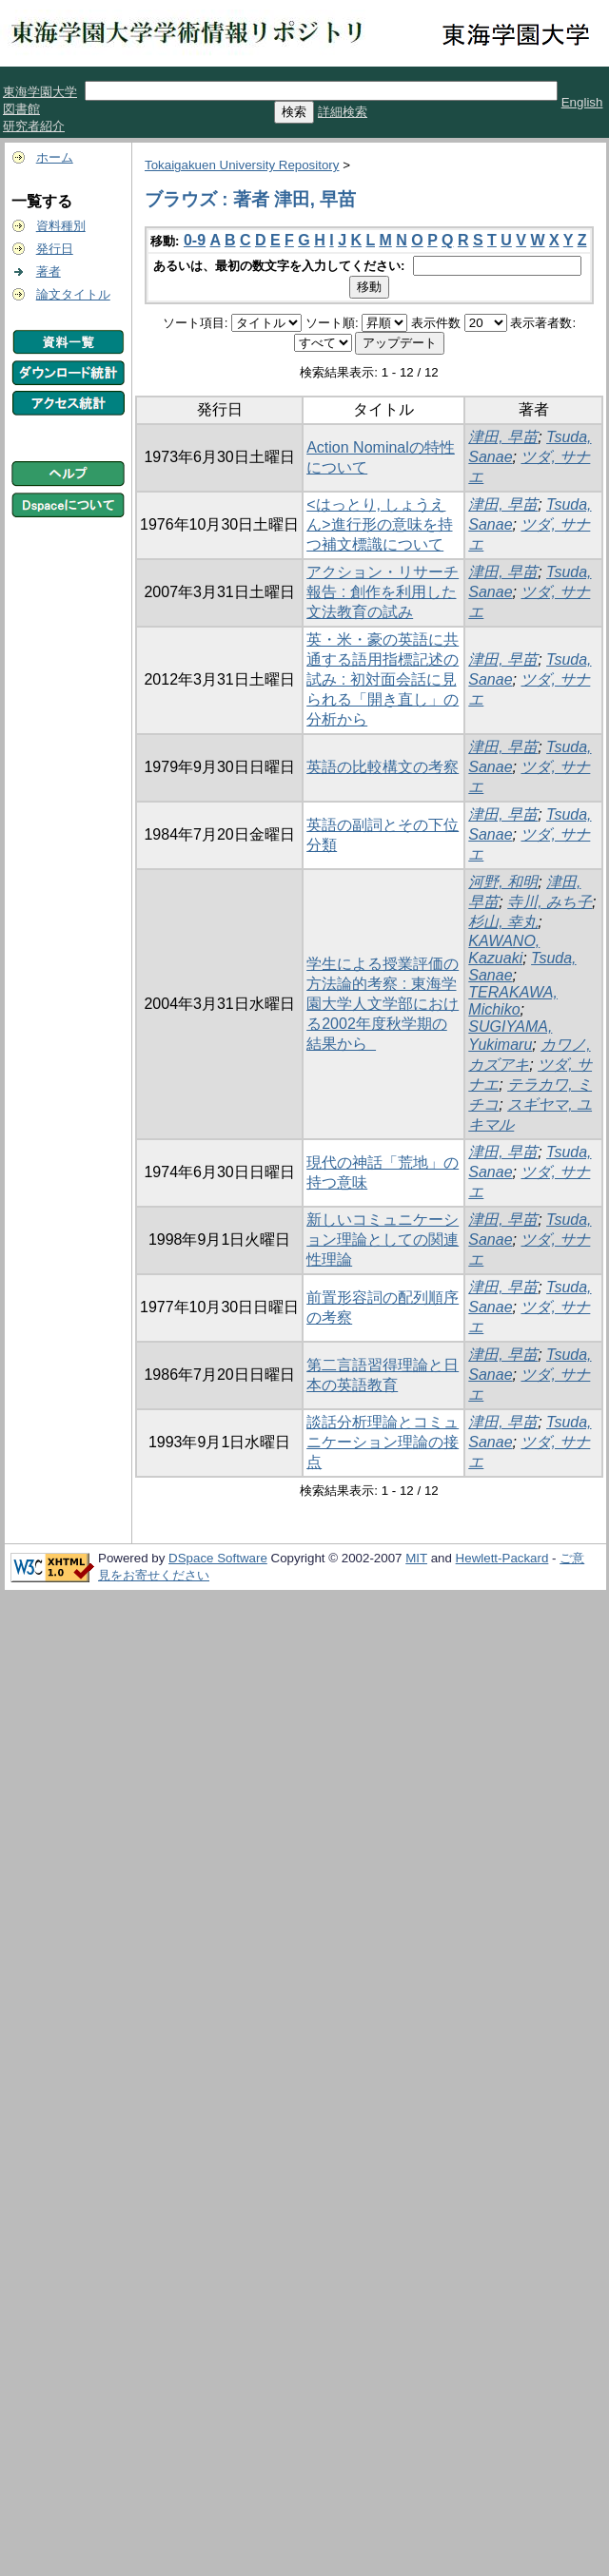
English (582, 102)
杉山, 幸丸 (503, 922)
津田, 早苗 (503, 437)
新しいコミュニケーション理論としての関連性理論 (382, 1239)
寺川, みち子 (549, 902)
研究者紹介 (34, 126)
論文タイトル (73, 294)
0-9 (195, 240)
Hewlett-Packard (502, 1558)
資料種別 (61, 226)
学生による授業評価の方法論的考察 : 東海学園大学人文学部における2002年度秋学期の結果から (382, 1004)
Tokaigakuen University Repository (242, 165)
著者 (48, 271)
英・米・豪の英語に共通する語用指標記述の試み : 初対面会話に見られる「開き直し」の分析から (382, 679)
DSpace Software (217, 1558)
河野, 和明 (503, 882)
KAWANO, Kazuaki (504, 949)
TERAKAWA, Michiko (513, 1000)
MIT (416, 1558)
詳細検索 (342, 112)
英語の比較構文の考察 (382, 767)
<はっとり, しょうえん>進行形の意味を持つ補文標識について (379, 524)
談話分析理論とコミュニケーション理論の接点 (382, 1442)
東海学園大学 (40, 92)
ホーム (54, 157)
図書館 (21, 109)
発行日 (54, 249)
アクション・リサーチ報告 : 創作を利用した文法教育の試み (382, 592)
